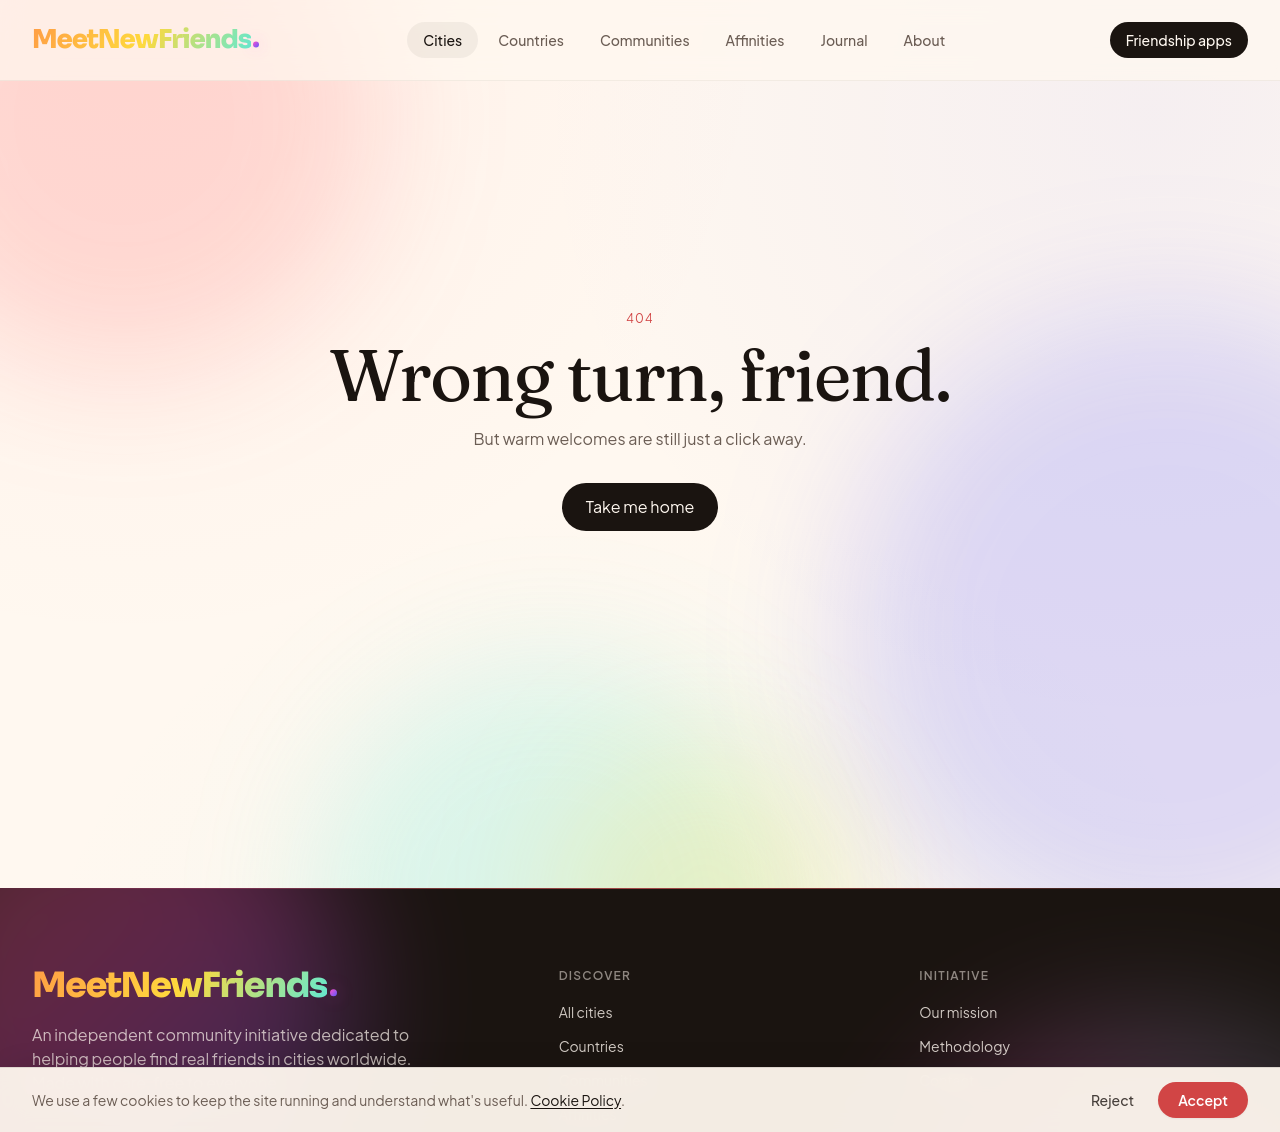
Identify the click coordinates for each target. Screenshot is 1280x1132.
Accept (1203, 1100)
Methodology (964, 1046)
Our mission (958, 1012)
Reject (1112, 1100)
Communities (645, 40)
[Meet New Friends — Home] (145, 40)
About (925, 40)
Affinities (755, 40)
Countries (531, 40)
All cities (586, 1012)
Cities (442, 40)
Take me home (640, 506)
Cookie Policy (575, 1100)
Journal (844, 40)
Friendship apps (1179, 40)
